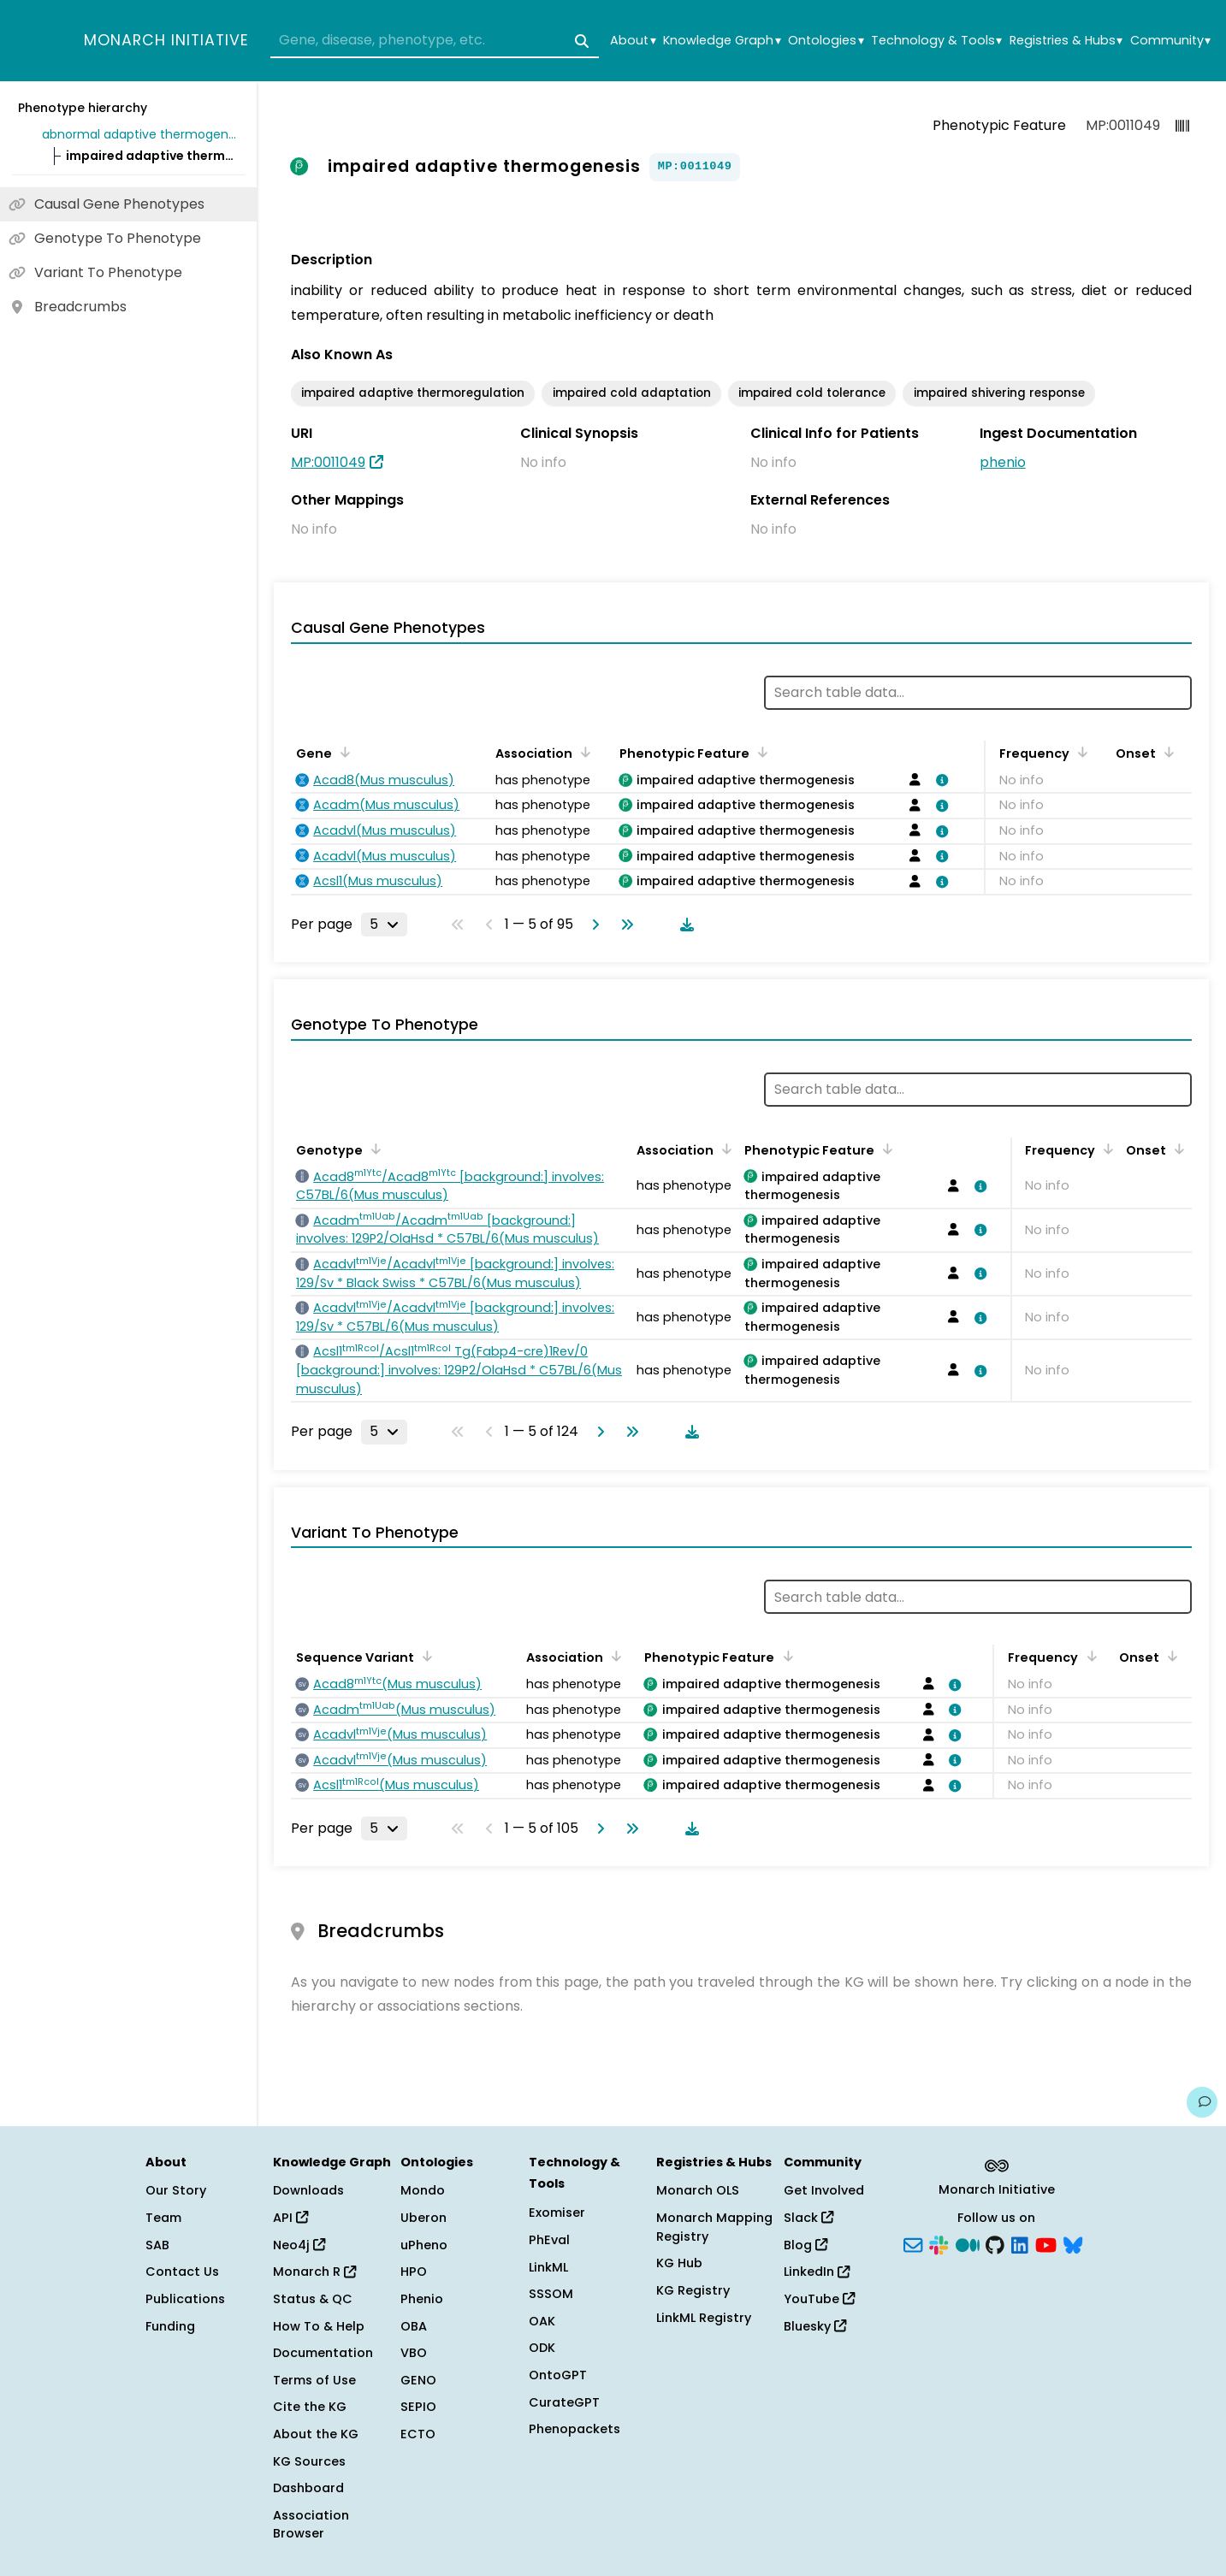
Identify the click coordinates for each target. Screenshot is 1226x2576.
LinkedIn (817, 2271)
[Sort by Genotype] (373, 1148)
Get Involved (824, 2190)
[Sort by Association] (582, 751)
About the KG (315, 2434)
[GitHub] (995, 2243)
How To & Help (318, 2326)
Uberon (423, 2217)
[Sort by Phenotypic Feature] (759, 751)
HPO (413, 2271)
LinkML (548, 2267)
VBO (413, 2352)
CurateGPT (564, 2402)
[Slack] (938, 2243)
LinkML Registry (703, 2317)
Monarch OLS (697, 2190)
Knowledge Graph (721, 40)
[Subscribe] (912, 2243)
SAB (157, 2245)
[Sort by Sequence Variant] (424, 1655)
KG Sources (309, 2461)
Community (1170, 40)
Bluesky (815, 2326)
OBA (413, 2326)
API (290, 2217)
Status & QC (312, 2298)
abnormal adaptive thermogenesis (140, 134)
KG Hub (679, 2263)
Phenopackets (574, 2428)
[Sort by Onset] (1166, 751)
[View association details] (939, 780)
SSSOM (551, 2293)
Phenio (421, 2298)
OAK (542, 2321)
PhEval (549, 2239)
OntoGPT (558, 2375)
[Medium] (968, 2243)
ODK (542, 2347)
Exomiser (557, 2212)
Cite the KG (309, 2406)
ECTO (417, 2434)
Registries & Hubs (1066, 40)
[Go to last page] (624, 924)
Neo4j (299, 2245)
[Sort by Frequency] (1079, 751)
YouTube (819, 2298)
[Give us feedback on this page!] (1202, 2102)
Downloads (308, 2190)
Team (163, 2217)
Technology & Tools (936, 40)
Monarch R (314, 2271)
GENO (418, 2380)
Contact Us (182, 2271)
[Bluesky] (1072, 2243)
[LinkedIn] (1019, 2243)
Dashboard (308, 2487)
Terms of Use (314, 2380)
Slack (808, 2217)
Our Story (175, 2190)
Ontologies (825, 40)
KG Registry (693, 2290)
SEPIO (418, 2406)
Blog (805, 2245)
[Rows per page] (384, 924)
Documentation (323, 2352)
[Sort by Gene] (342, 751)
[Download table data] (683, 924)
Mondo (422, 2190)
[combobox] (434, 41)
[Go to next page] (592, 924)
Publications (185, 2298)
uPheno (423, 2245)
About (632, 40)
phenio (1003, 462)
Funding (170, 2326)
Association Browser (311, 2525)
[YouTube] (1046, 2243)
